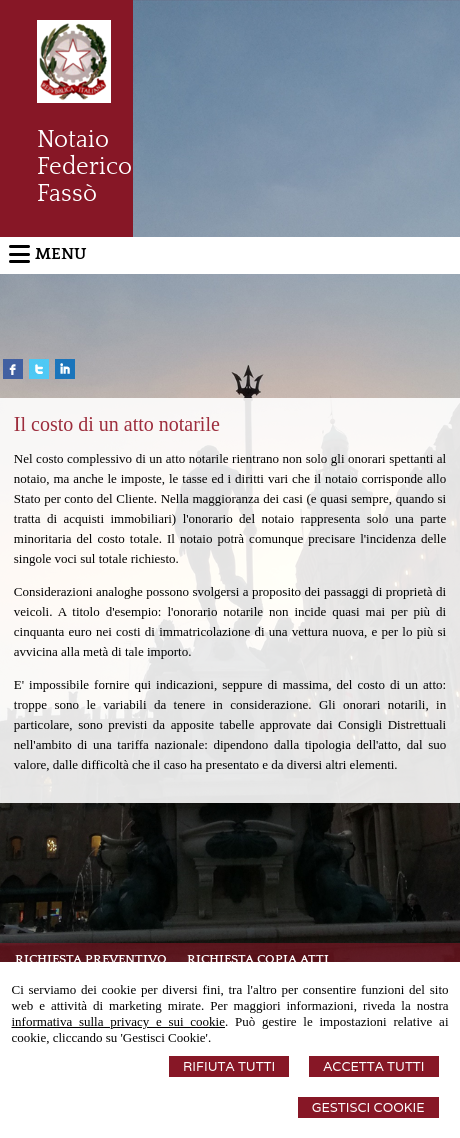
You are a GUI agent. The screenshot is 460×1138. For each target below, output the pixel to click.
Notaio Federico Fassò (84, 167)
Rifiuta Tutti (229, 1066)
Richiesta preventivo (91, 959)
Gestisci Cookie (368, 1107)
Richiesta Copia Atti (258, 959)
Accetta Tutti (373, 1066)
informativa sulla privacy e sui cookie (119, 1021)
